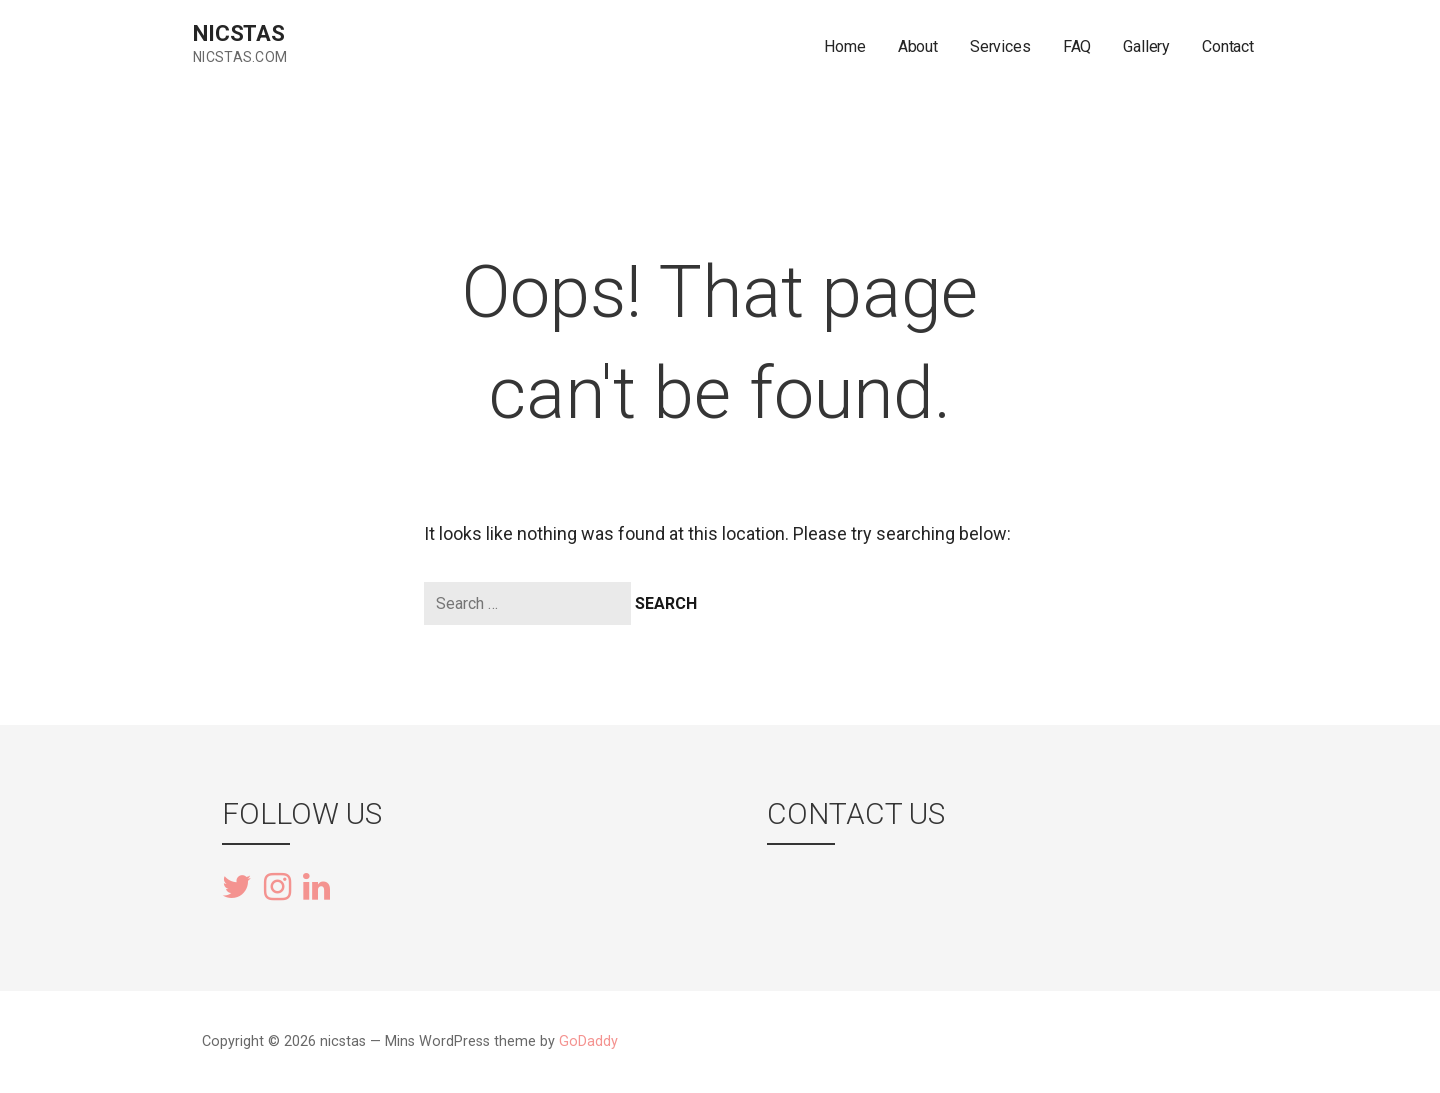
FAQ (1077, 46)
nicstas (239, 33)
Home (844, 46)
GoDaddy (588, 1041)
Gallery (1146, 46)
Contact (1228, 46)
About (918, 46)
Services (1000, 46)
